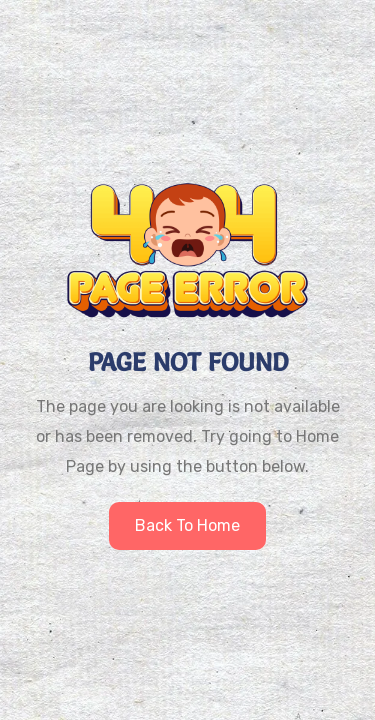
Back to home (187, 525)
